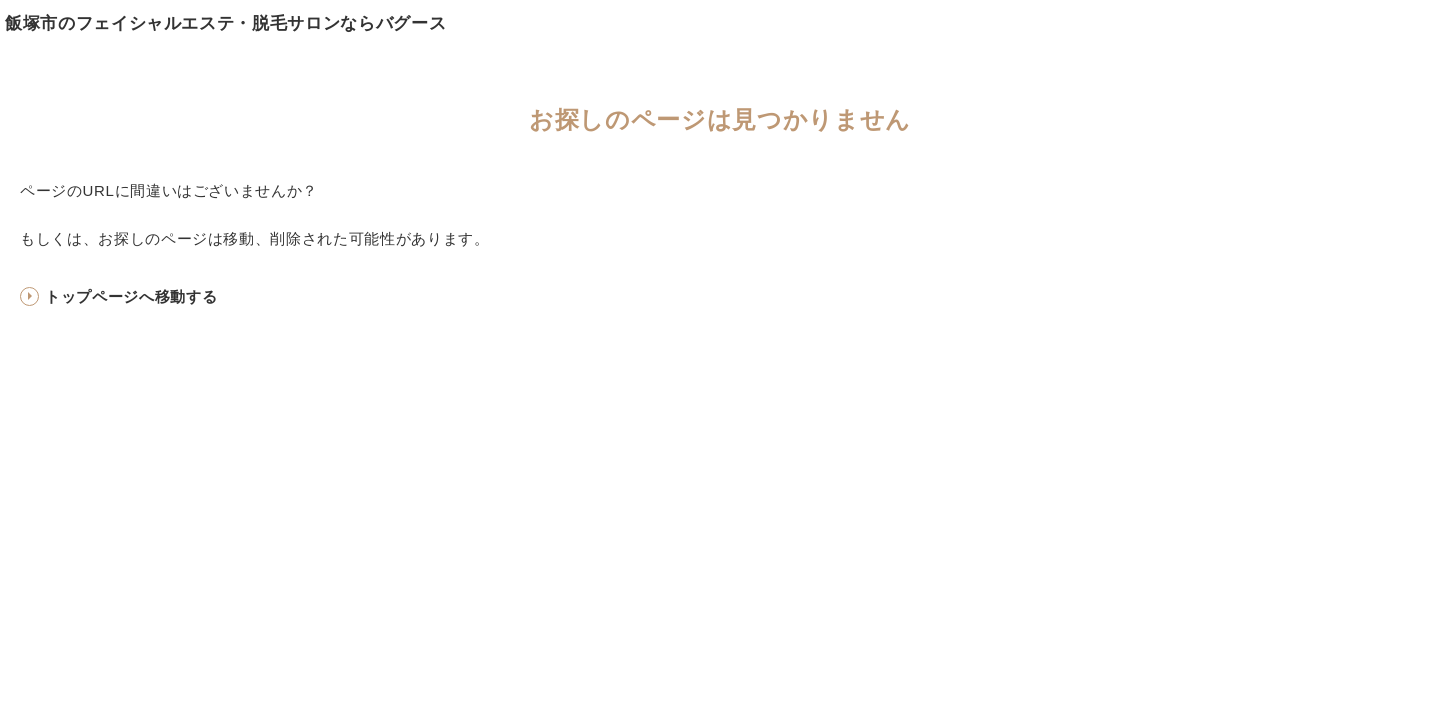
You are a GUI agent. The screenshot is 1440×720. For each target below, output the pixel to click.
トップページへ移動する (131, 296)
